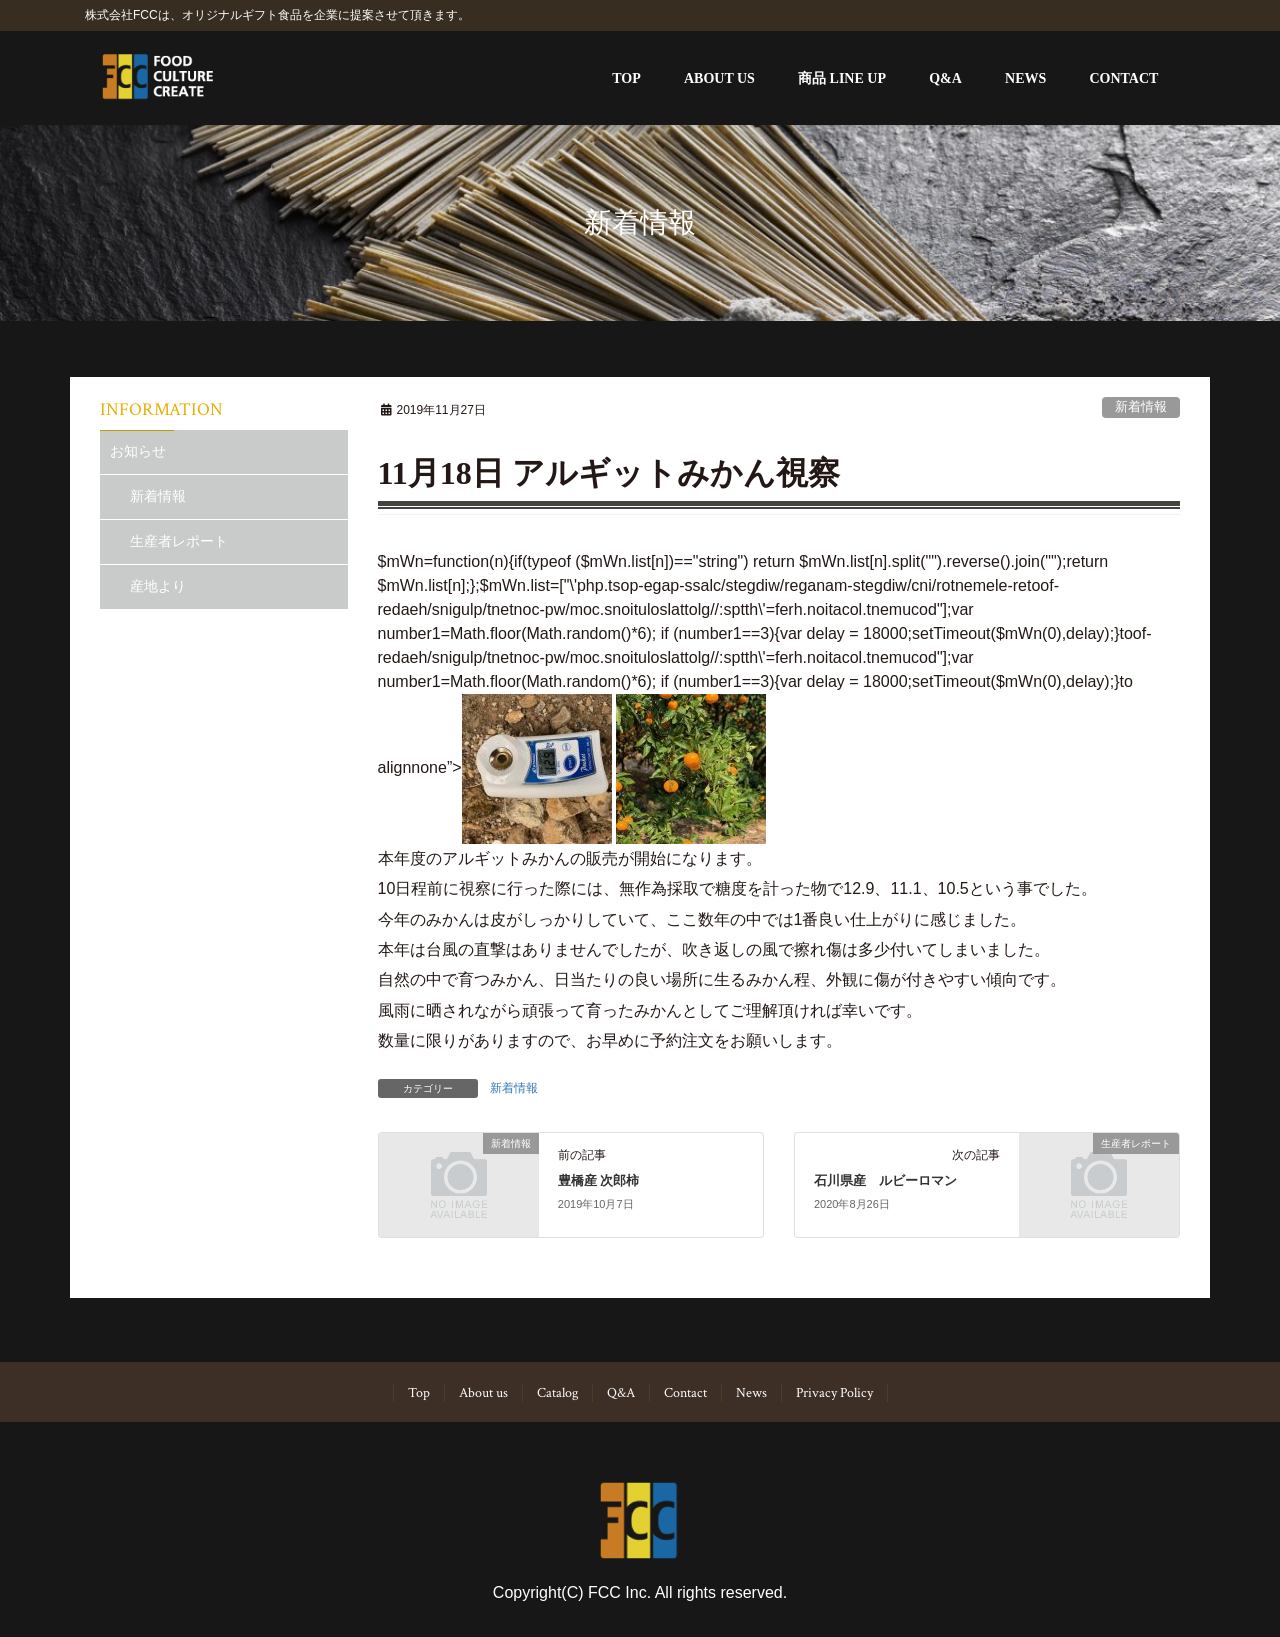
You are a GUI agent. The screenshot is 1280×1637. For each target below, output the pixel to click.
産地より (158, 586)
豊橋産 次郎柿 (598, 1181)
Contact (685, 1393)
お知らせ (138, 451)
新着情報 (1141, 406)
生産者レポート (179, 541)
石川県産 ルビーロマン (885, 1181)
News (751, 1393)
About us (483, 1393)
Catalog (557, 1393)
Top (419, 1393)
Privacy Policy (834, 1393)
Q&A (621, 1393)
